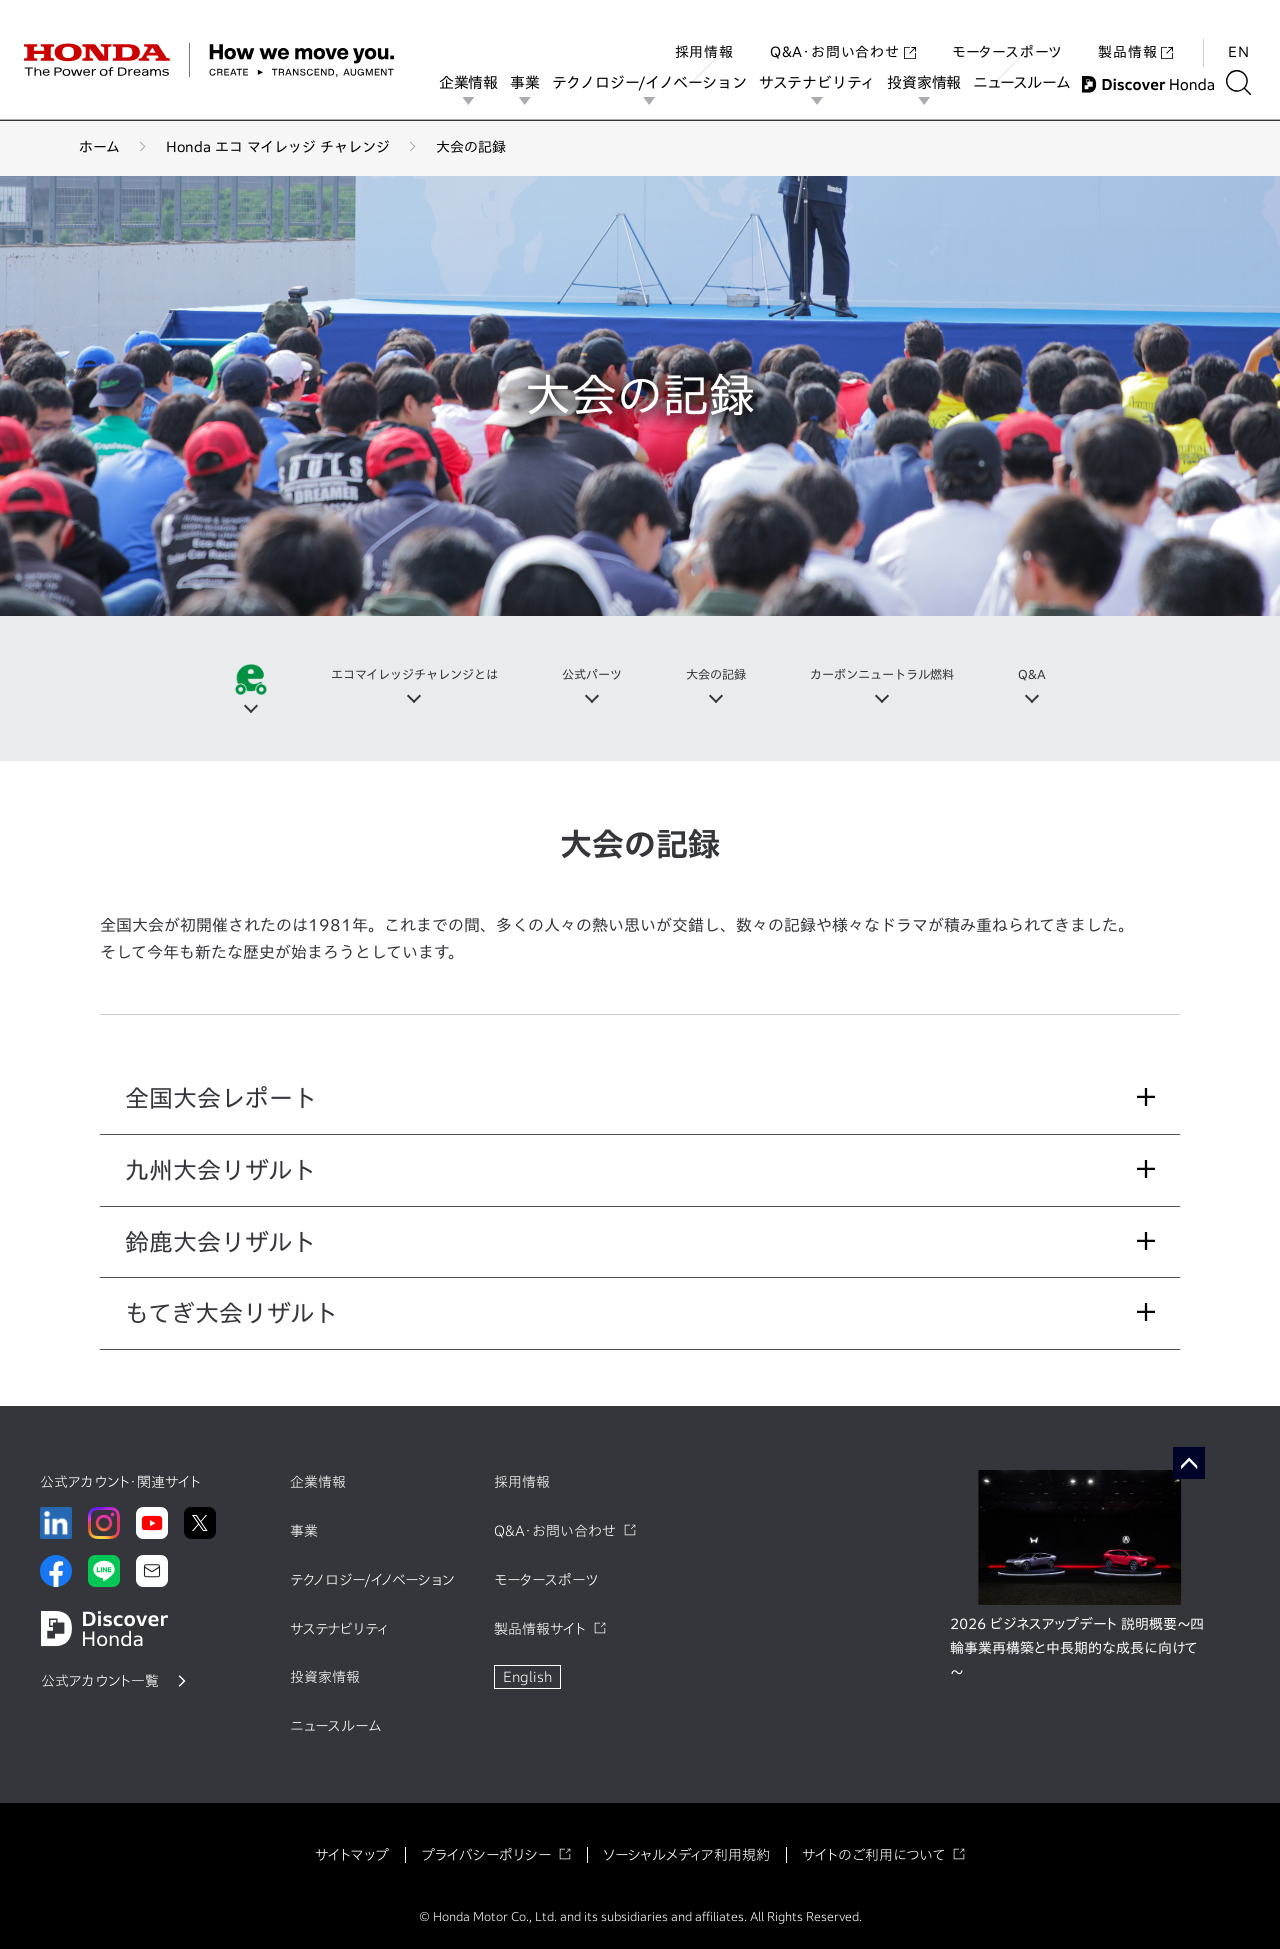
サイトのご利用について (873, 1855)
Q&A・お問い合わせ (843, 34)
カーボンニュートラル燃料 (904, 675)
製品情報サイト (540, 1629)
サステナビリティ (823, 82)
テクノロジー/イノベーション (655, 82)
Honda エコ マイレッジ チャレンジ (278, 147)
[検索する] (1244, 82)
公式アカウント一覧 (100, 1681)
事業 (531, 82)
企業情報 (474, 82)
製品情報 (1135, 34)
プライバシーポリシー (486, 1855)
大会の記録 (721, 675)
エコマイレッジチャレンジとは (390, 675)
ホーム (99, 147)
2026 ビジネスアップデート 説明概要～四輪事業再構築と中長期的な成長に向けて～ (1077, 1648)
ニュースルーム (1027, 82)
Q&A (1067, 675)
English (527, 1677)
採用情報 (704, 34)
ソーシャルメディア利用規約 (686, 1855)
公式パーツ (587, 675)
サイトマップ (352, 1855)
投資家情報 (930, 82)
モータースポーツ (1007, 34)
